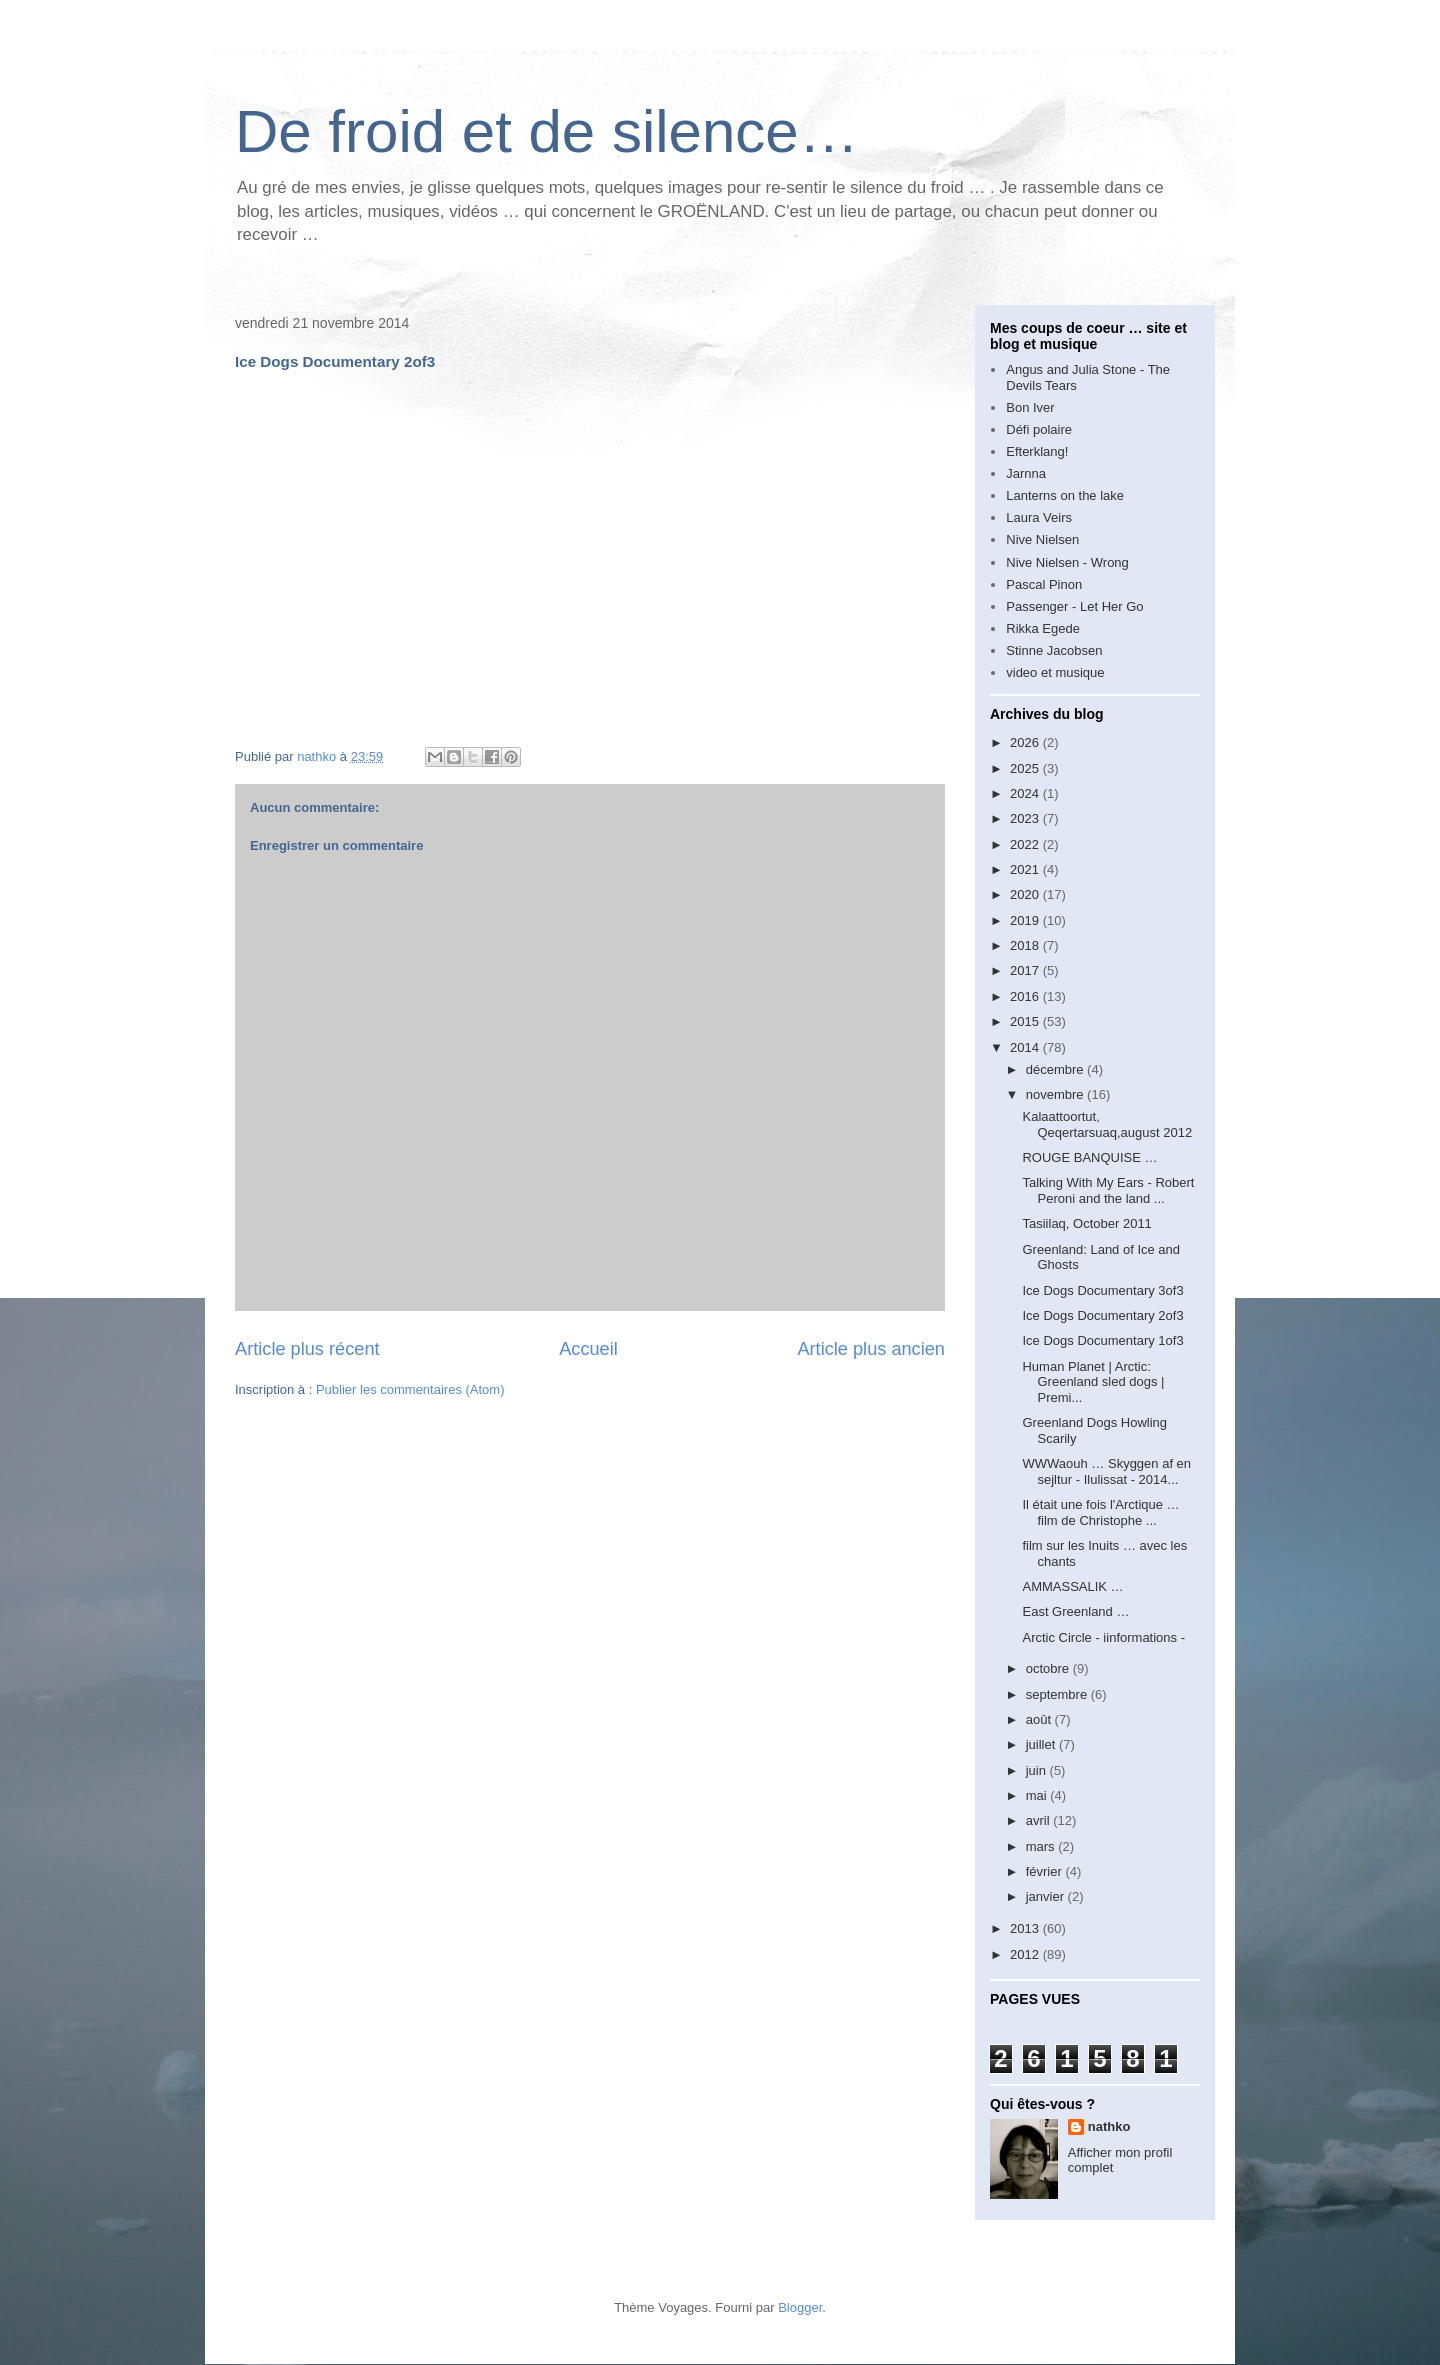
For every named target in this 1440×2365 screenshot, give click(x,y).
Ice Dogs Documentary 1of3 (1102, 1340)
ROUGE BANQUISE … (1089, 1157)
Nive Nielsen (1042, 539)
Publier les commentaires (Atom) (410, 1389)
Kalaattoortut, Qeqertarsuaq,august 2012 (1107, 1124)
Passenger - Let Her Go (1074, 606)
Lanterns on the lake (1065, 495)
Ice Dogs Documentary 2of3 (1102, 1315)
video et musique (1055, 672)
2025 (1026, 768)
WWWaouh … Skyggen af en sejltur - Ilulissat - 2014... (1106, 1471)
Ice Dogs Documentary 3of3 (1102, 1290)
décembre (1056, 1069)
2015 (1026, 1021)
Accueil (588, 1349)
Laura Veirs (1039, 517)
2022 (1026, 844)
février (1046, 1871)
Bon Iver (1030, 407)
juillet (1042, 1744)
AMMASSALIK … (1072, 1586)
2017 (1026, 970)
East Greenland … (1075, 1611)
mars (1042, 1846)
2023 (1026, 818)
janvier (1047, 1896)
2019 (1026, 920)
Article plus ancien (871, 1349)
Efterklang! (1037, 451)
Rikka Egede (1043, 628)
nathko (1109, 2126)
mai (1038, 1795)
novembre (1056, 1094)
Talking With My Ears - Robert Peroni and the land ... (1108, 1190)
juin (1038, 1770)
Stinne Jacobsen (1054, 650)
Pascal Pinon (1044, 584)
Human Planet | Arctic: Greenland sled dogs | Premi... (1093, 1382)
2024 (1026, 793)
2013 (1026, 1928)
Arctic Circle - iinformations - (1103, 1637)
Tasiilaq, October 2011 (1086, 1223)
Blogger (800, 2307)
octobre (1049, 1668)
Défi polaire (1039, 429)
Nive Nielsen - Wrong (1067, 562)
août (1040, 1719)
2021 (1026, 869)
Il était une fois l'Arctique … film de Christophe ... (1100, 1512)
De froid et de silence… (547, 131)
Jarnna (1026, 473)
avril (1039, 1820)
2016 (1026, 996)
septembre (1058, 1694)
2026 (1026, 742)
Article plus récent (307, 1349)
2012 (1026, 1954)
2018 (1026, 945)
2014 (1026, 1047)
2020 (1026, 894)
